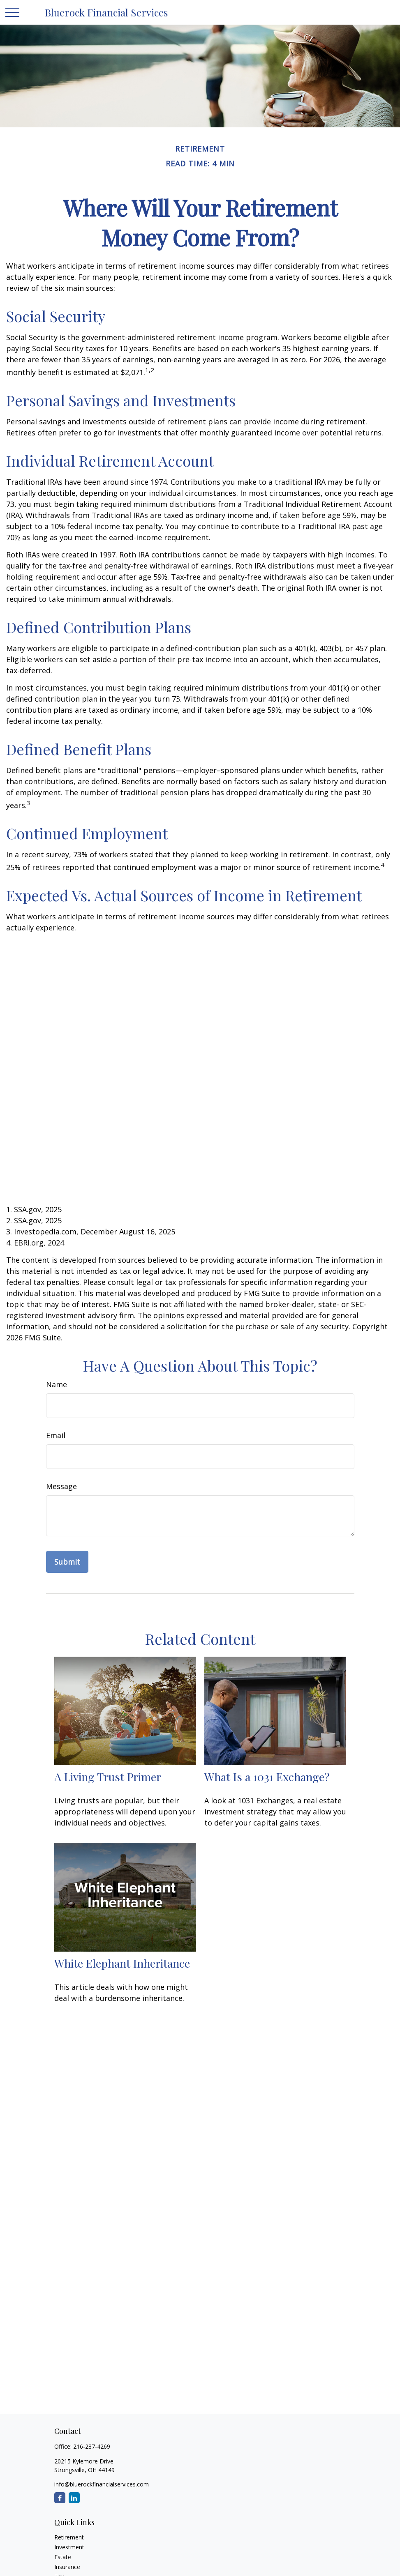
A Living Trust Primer (107, 1776)
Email (55, 1435)
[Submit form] (67, 1562)
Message (61, 1486)
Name (56, 1384)
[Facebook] (59, 2497)
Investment (69, 2547)
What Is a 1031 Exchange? (267, 1776)
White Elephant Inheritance (122, 1963)
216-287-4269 (91, 2446)
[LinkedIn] (74, 2497)
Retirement (69, 2537)
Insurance (67, 2567)
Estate (62, 2557)
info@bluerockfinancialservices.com (101, 2484)
